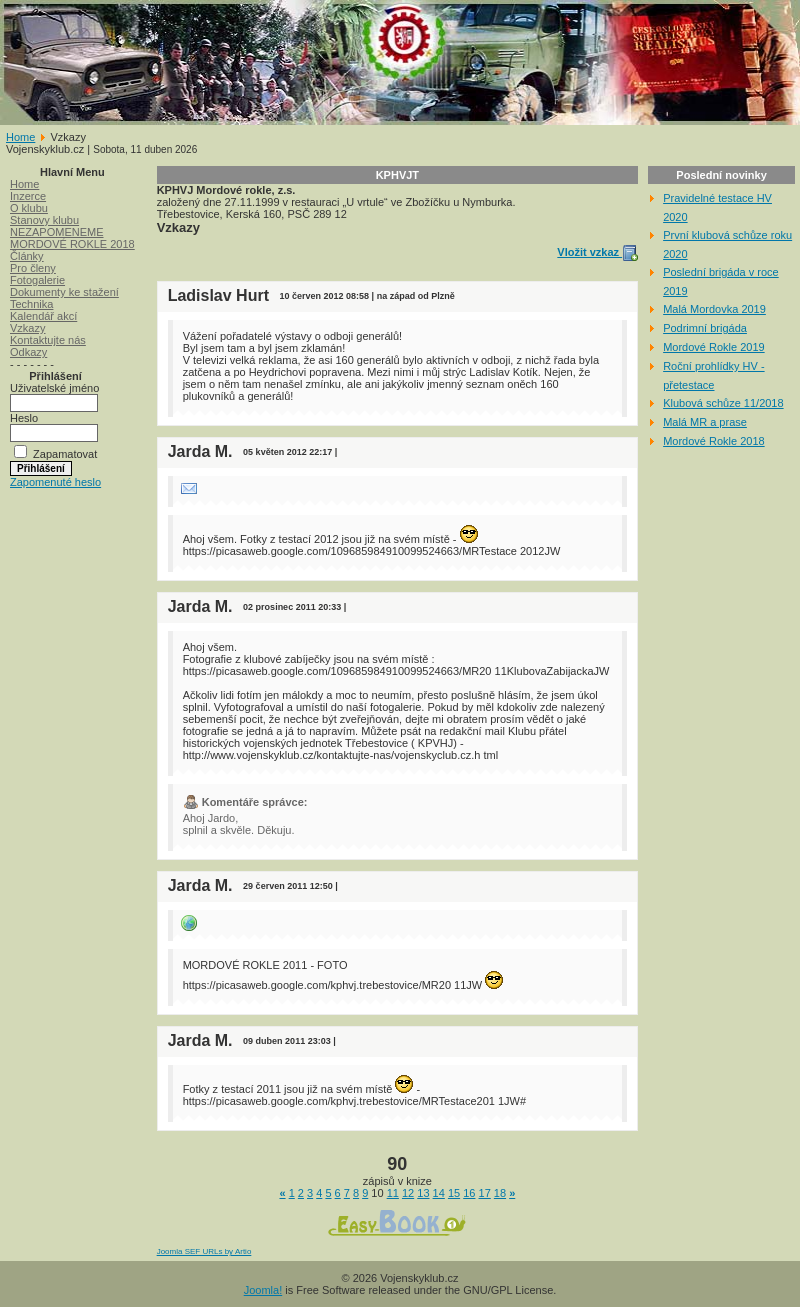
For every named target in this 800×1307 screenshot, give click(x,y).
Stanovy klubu (44, 220)
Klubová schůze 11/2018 (723, 403)
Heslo (24, 418)
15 (454, 1193)
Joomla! (263, 1290)
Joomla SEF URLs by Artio (204, 1251)
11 (393, 1193)
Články (27, 256)
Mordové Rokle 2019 (714, 347)
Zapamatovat (65, 454)
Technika (31, 304)
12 (408, 1193)
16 (469, 1193)
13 (423, 1193)
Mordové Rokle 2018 (714, 441)
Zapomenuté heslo (55, 482)
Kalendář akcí (43, 316)
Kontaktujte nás (48, 340)
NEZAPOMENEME (57, 232)
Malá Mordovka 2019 (714, 309)
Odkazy (28, 352)
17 (485, 1193)
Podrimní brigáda (705, 328)
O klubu (29, 208)
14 (439, 1193)
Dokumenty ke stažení (64, 292)
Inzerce (28, 196)
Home (20, 137)
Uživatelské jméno (54, 388)
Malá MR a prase (705, 422)
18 (500, 1193)
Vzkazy (27, 328)
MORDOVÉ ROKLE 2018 (72, 244)
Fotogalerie (37, 280)
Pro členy (33, 268)
